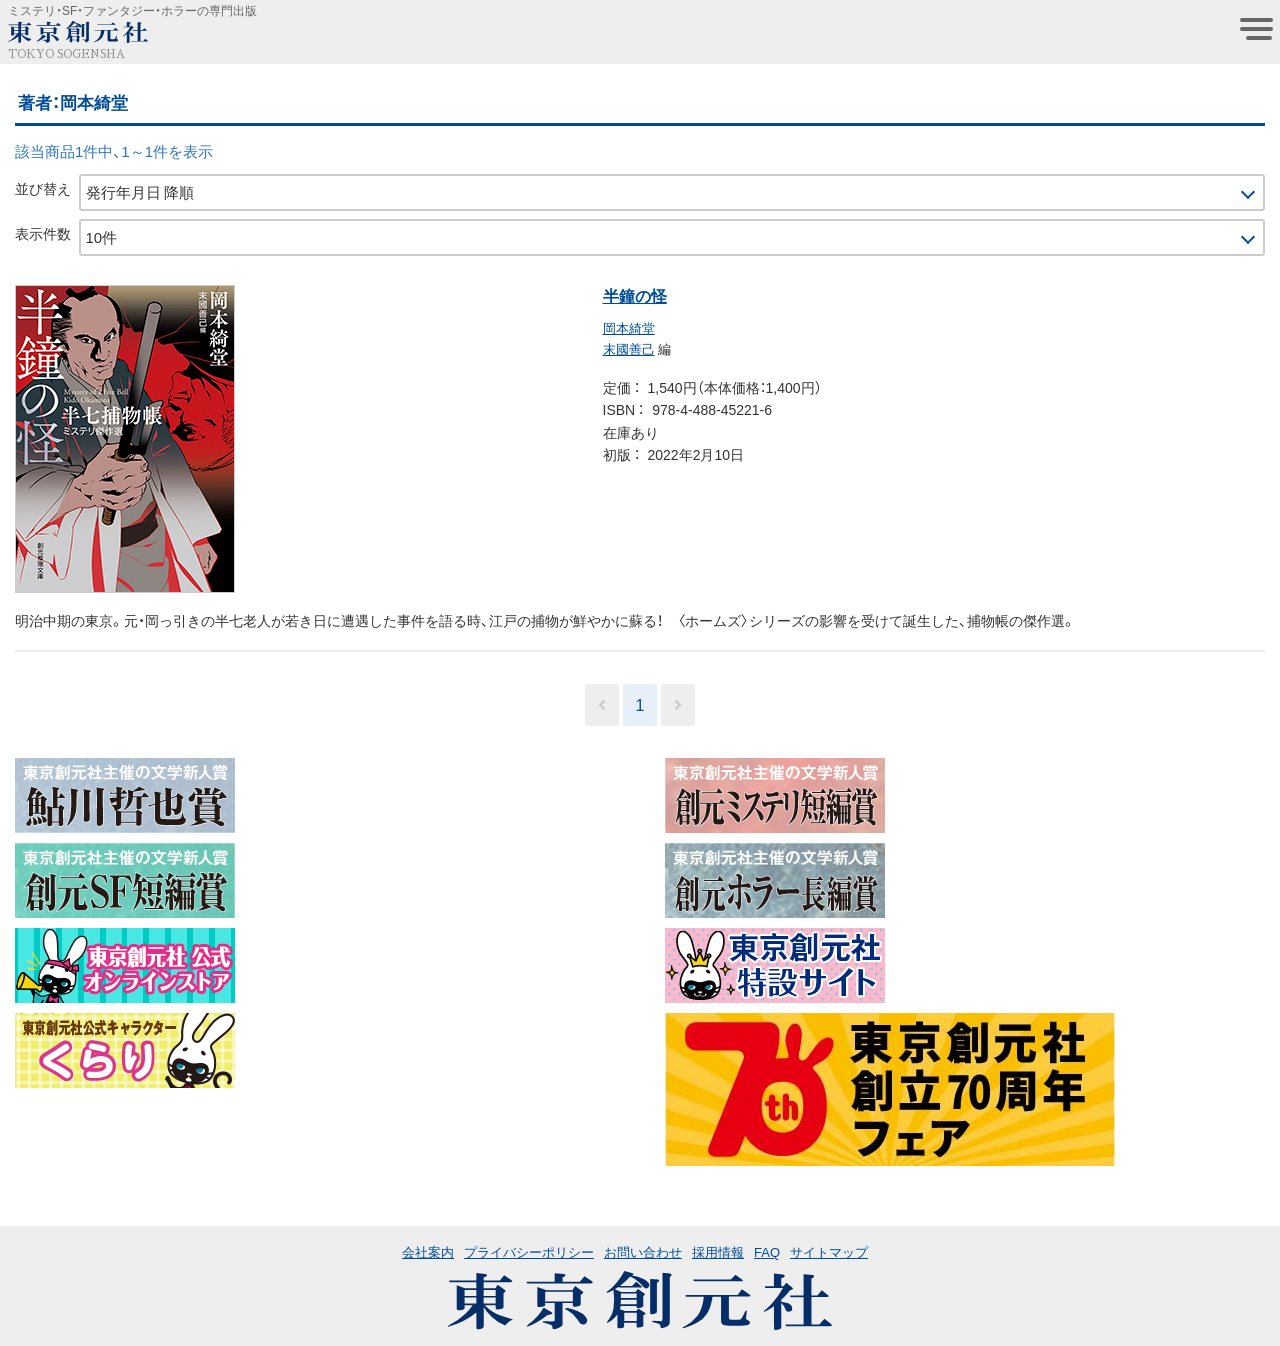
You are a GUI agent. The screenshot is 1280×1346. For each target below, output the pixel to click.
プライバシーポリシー (529, 1251)
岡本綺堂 (629, 327)
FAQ (767, 1251)
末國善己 (629, 348)
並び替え (43, 188)
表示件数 (43, 233)
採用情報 (718, 1251)
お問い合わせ (643, 1251)
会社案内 (428, 1251)
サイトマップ (829, 1251)
